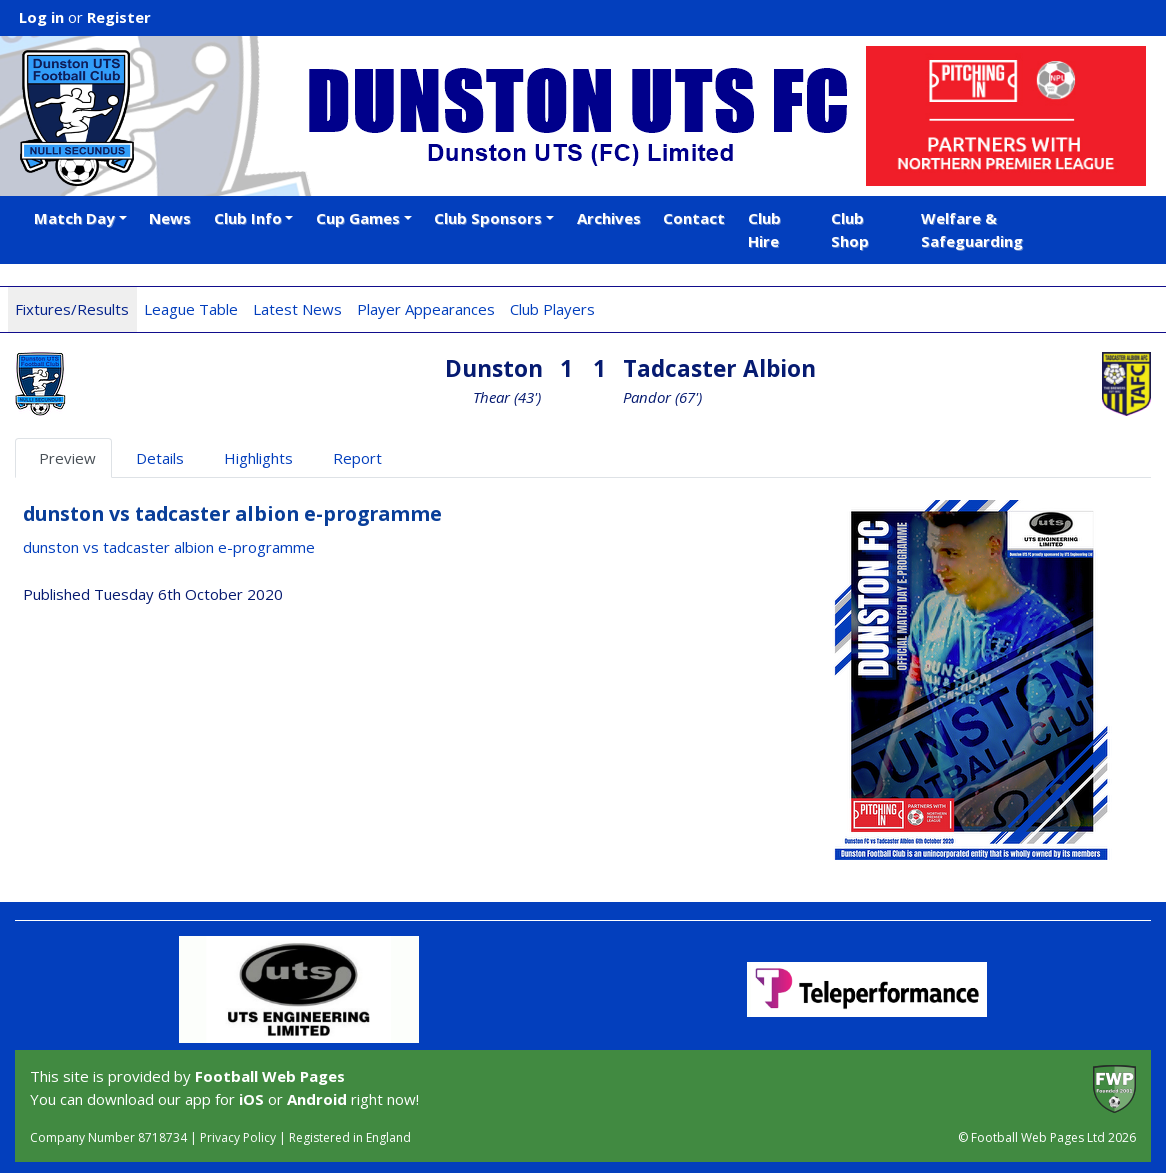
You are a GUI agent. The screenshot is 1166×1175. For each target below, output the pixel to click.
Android (317, 1099)
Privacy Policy (238, 1137)
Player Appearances (426, 309)
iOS (251, 1099)
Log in (41, 17)
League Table (191, 309)
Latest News (297, 309)
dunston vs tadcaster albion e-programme (169, 547)
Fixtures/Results (72, 309)
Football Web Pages (270, 1076)
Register (119, 17)
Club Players (552, 309)
